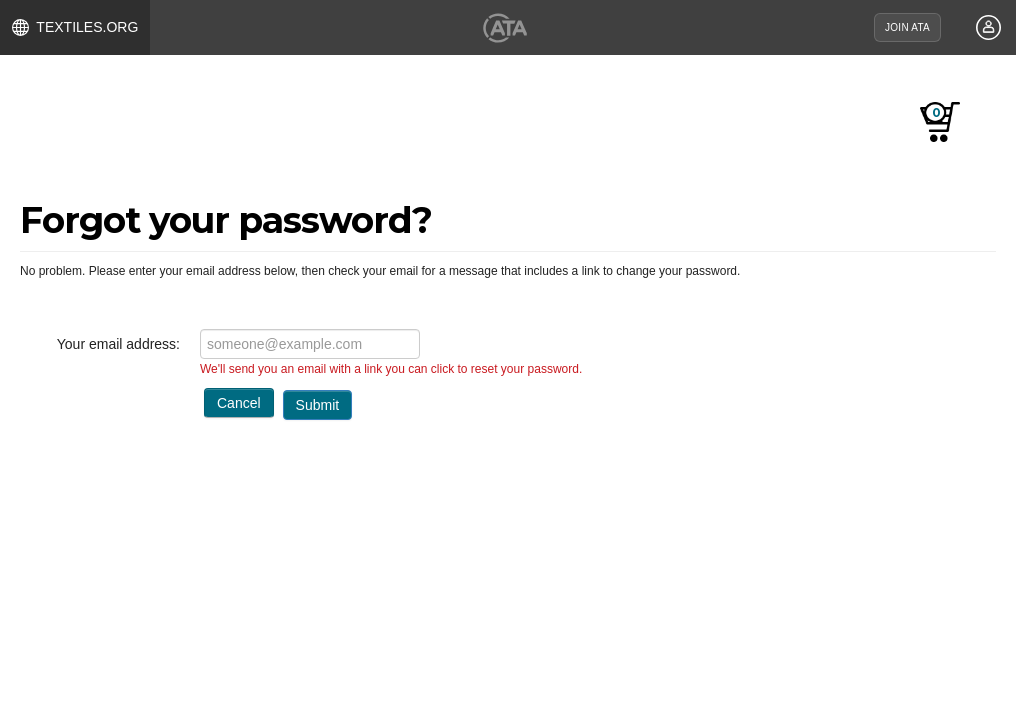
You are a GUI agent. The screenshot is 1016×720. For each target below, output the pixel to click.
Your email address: (118, 344)
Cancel (239, 403)
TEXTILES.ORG (75, 27)
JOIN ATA (907, 27)
